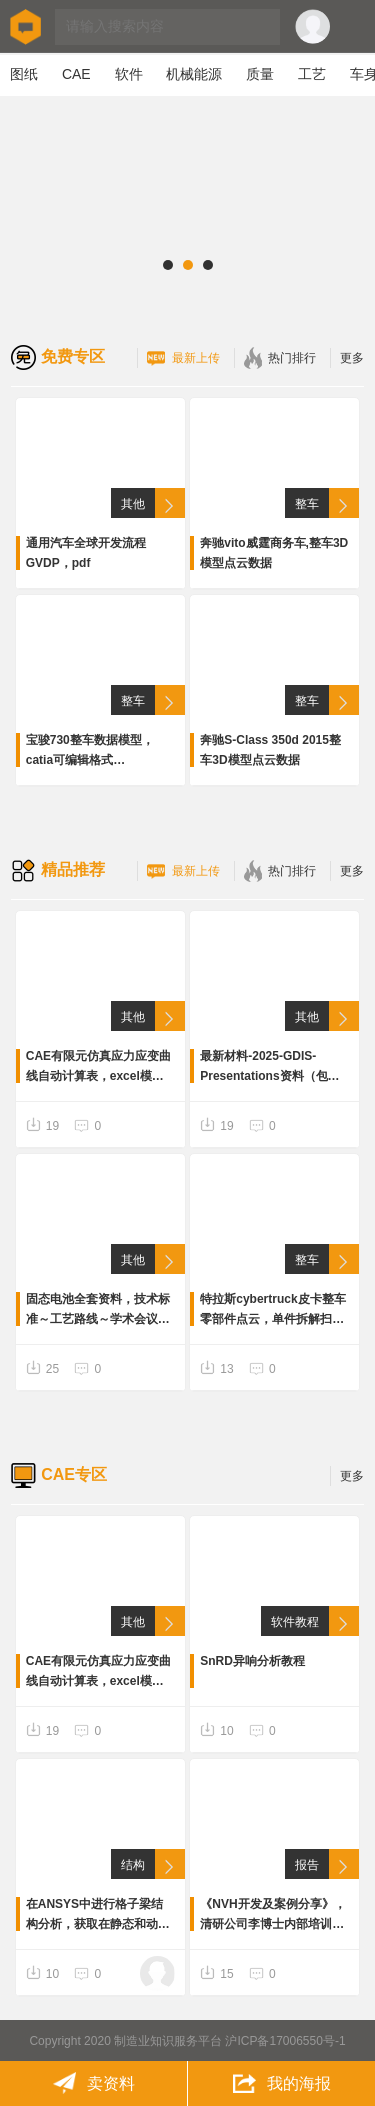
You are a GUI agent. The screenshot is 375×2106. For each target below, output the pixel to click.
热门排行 (280, 358)
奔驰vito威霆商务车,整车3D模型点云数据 (274, 553)
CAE (76, 74)
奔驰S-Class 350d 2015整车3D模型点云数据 (270, 750)
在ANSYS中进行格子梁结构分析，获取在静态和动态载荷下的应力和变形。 (98, 1915)
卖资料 (93, 2083)
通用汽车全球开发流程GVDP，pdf (86, 553)
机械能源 (194, 74)
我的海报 (281, 2083)
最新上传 (183, 358)
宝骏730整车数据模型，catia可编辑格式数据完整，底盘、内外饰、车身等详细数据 (98, 751)
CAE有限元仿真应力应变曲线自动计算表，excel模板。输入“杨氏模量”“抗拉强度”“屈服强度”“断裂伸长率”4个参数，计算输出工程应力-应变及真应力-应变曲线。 (98, 1067)
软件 (129, 74)
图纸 (24, 74)
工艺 (312, 74)
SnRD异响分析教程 (252, 1661)
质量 (260, 74)
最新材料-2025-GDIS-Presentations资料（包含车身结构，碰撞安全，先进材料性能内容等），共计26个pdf (272, 1067)
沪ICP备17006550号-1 (285, 2041)
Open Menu (352, 27)
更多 (352, 358)
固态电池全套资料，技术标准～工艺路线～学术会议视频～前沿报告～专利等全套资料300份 (98, 1310)
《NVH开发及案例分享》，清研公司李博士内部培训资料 (272, 1915)
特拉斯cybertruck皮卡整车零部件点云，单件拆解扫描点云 (272, 1310)
